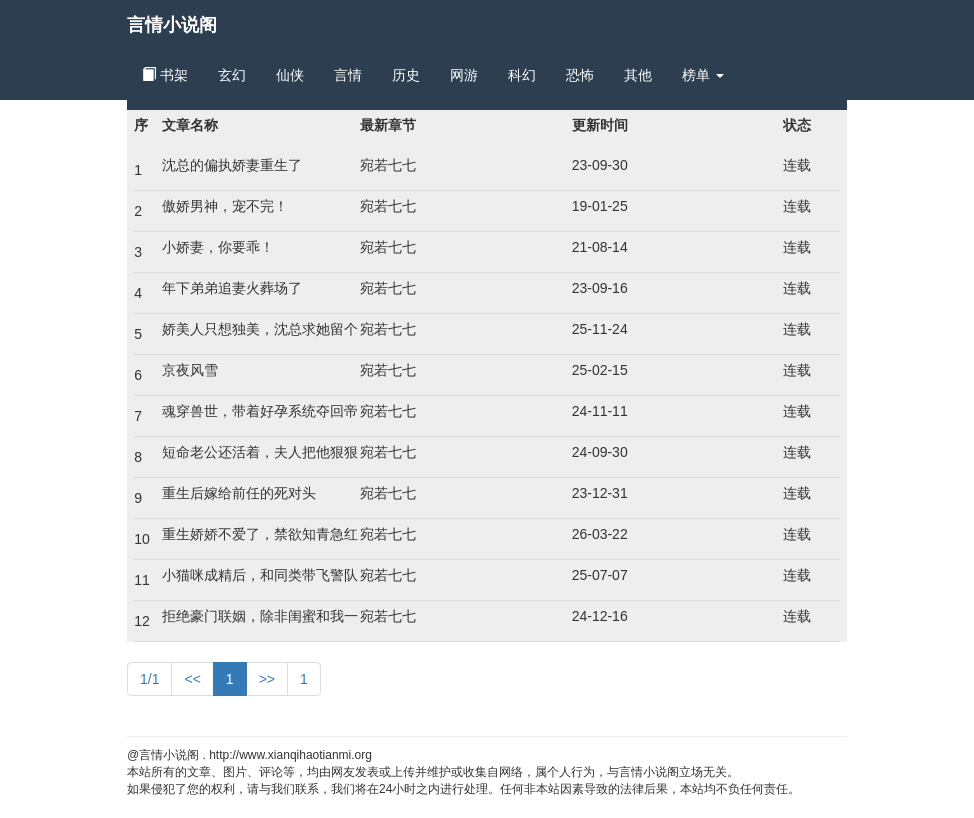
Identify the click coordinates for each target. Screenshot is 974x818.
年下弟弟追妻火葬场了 (232, 288)
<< (192, 679)
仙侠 (290, 75)
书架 (165, 75)
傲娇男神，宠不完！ (225, 206)
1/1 (149, 679)
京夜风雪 (190, 370)
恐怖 (580, 75)
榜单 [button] (703, 75)
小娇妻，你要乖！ (218, 247)
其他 (638, 75)
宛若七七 (388, 165)
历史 (406, 75)
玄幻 (232, 75)
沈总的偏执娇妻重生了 (232, 165)
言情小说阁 (172, 25)
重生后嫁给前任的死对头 (239, 493)
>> (267, 679)
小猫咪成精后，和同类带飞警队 (260, 575)
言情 (348, 75)
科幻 (522, 75)
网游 (464, 75)
